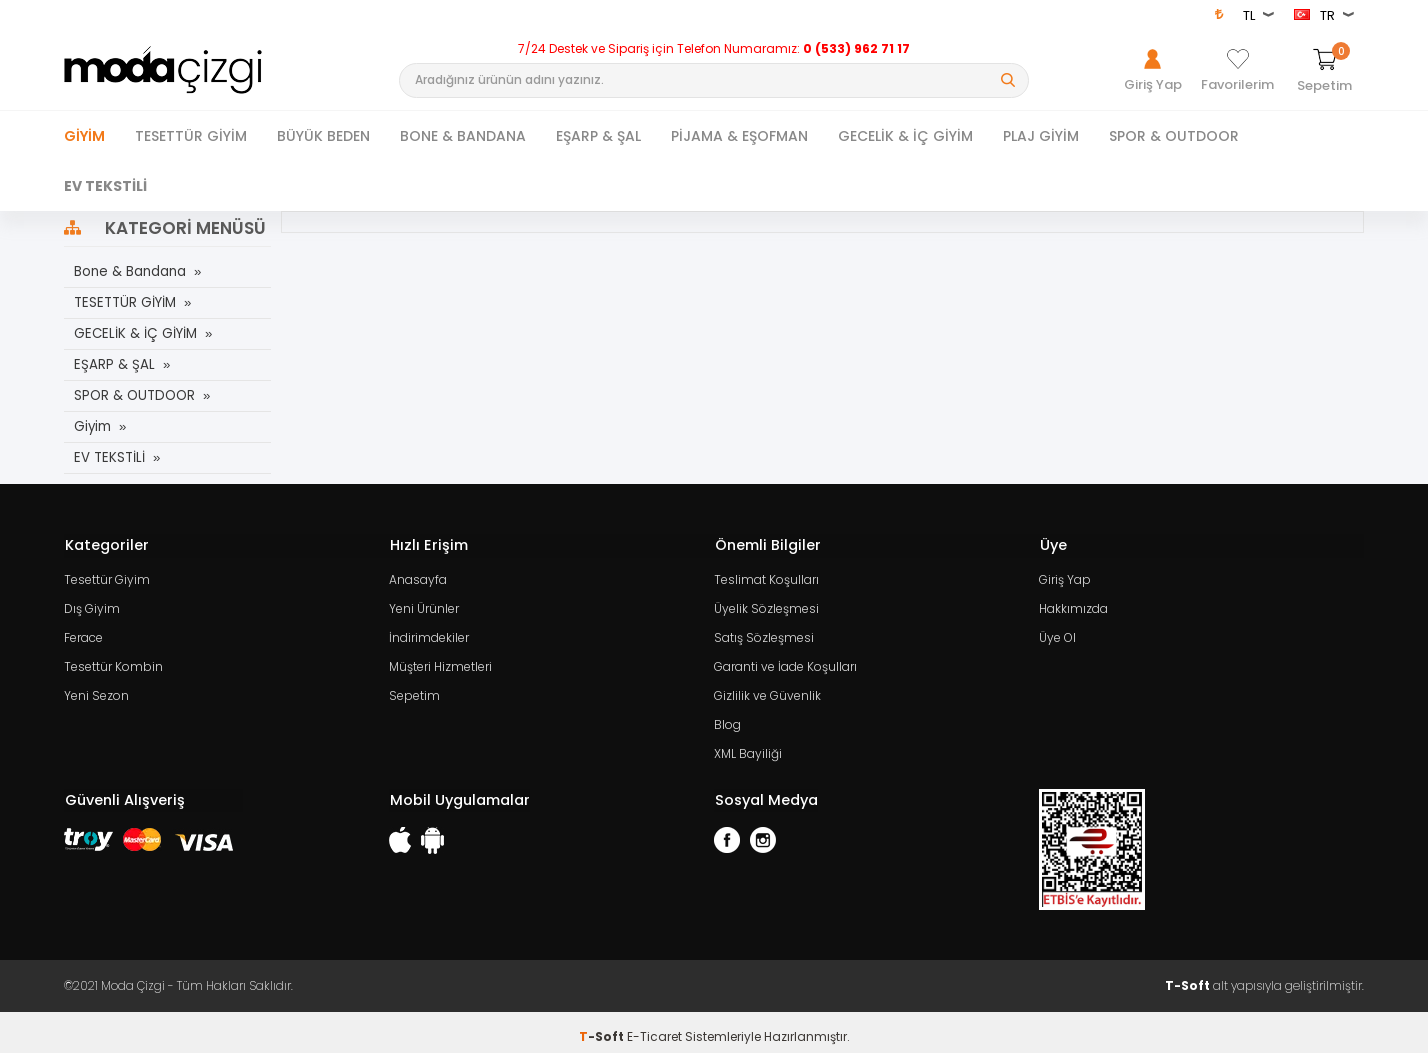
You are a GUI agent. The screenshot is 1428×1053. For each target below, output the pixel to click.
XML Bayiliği (748, 745)
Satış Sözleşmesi (764, 633)
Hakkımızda (1073, 605)
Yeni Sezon (96, 689)
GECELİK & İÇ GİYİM (905, 136)
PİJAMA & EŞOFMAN (739, 136)
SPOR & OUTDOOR (1174, 136)
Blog (727, 717)
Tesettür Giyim (107, 577)
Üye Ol (1057, 633)
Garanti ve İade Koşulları (785, 661)
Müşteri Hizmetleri (440, 661)
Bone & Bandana (129, 271)
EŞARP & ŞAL (598, 136)
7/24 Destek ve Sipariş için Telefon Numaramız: (714, 49)
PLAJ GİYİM (1041, 136)
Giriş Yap (1065, 577)
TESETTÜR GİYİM (191, 136)
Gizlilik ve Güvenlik (767, 689)
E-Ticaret (654, 1027)
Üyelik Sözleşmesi (766, 605)
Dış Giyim (92, 605)
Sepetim (414, 689)
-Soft (603, 1027)
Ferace (83, 633)
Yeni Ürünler (424, 605)
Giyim (84, 136)
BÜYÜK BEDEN (323, 136)
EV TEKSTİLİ (105, 186)
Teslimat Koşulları (766, 577)
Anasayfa (418, 577)
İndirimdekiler (429, 633)
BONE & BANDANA (463, 136)
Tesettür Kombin (113, 661)
